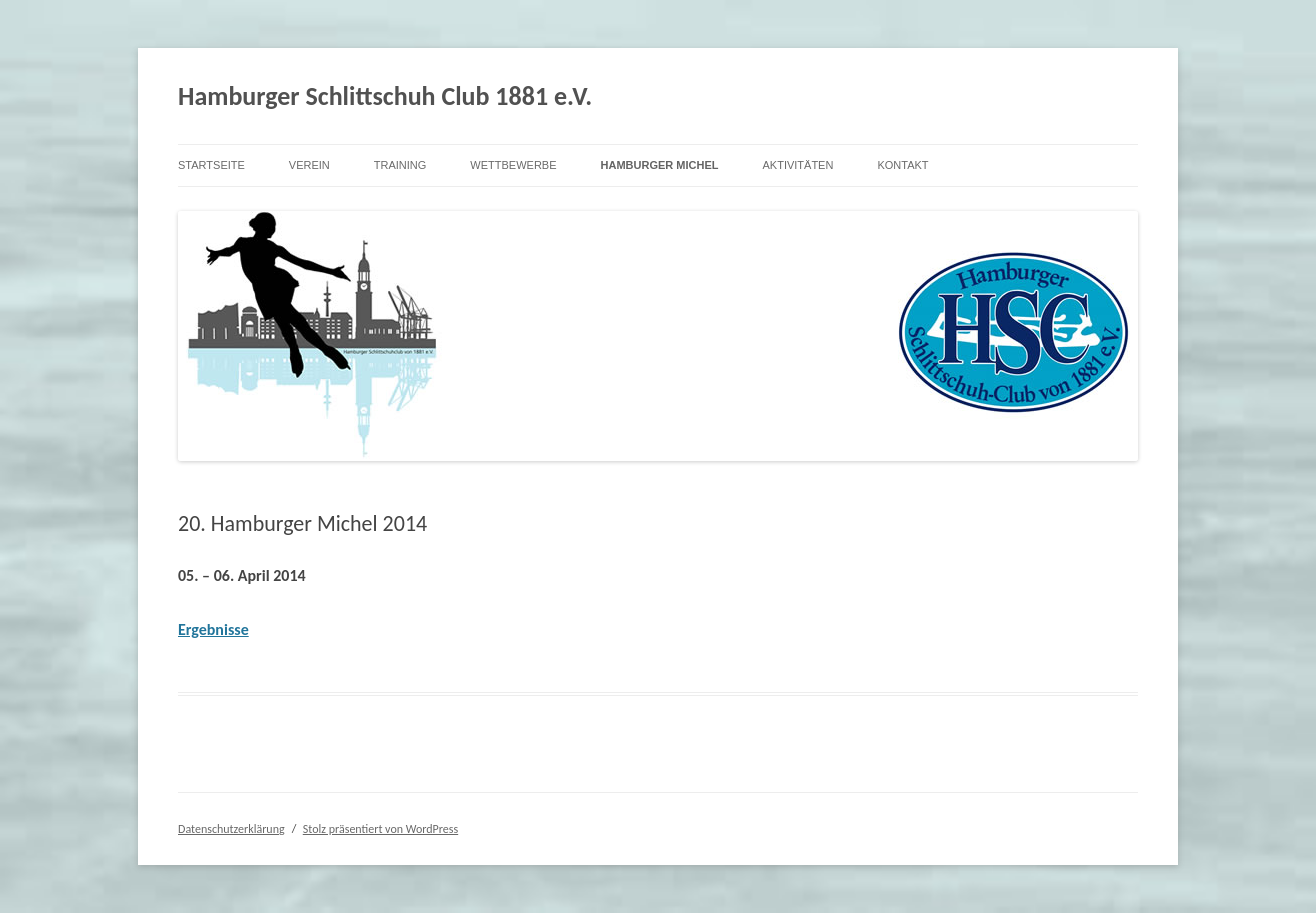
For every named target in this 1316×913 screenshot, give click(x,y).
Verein (309, 165)
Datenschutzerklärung (231, 829)
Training (400, 165)
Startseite (211, 165)
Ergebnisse (213, 629)
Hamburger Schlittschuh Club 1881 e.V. (385, 96)
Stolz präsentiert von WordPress (380, 829)
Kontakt (902, 165)
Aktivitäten (797, 165)
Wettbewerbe (513, 165)
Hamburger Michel (660, 165)
